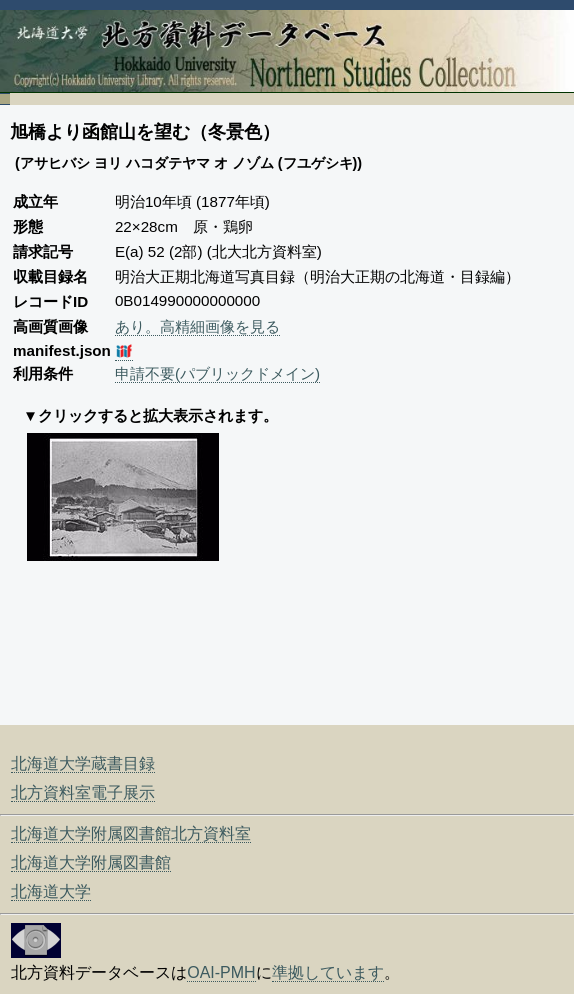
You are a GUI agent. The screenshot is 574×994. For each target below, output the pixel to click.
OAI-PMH (221, 972)
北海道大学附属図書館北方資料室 (131, 833)
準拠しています (328, 972)
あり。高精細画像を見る (197, 326)
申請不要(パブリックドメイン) (217, 373)
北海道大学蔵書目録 (83, 763)
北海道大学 (51, 891)
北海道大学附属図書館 (91, 862)
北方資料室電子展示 (83, 792)
